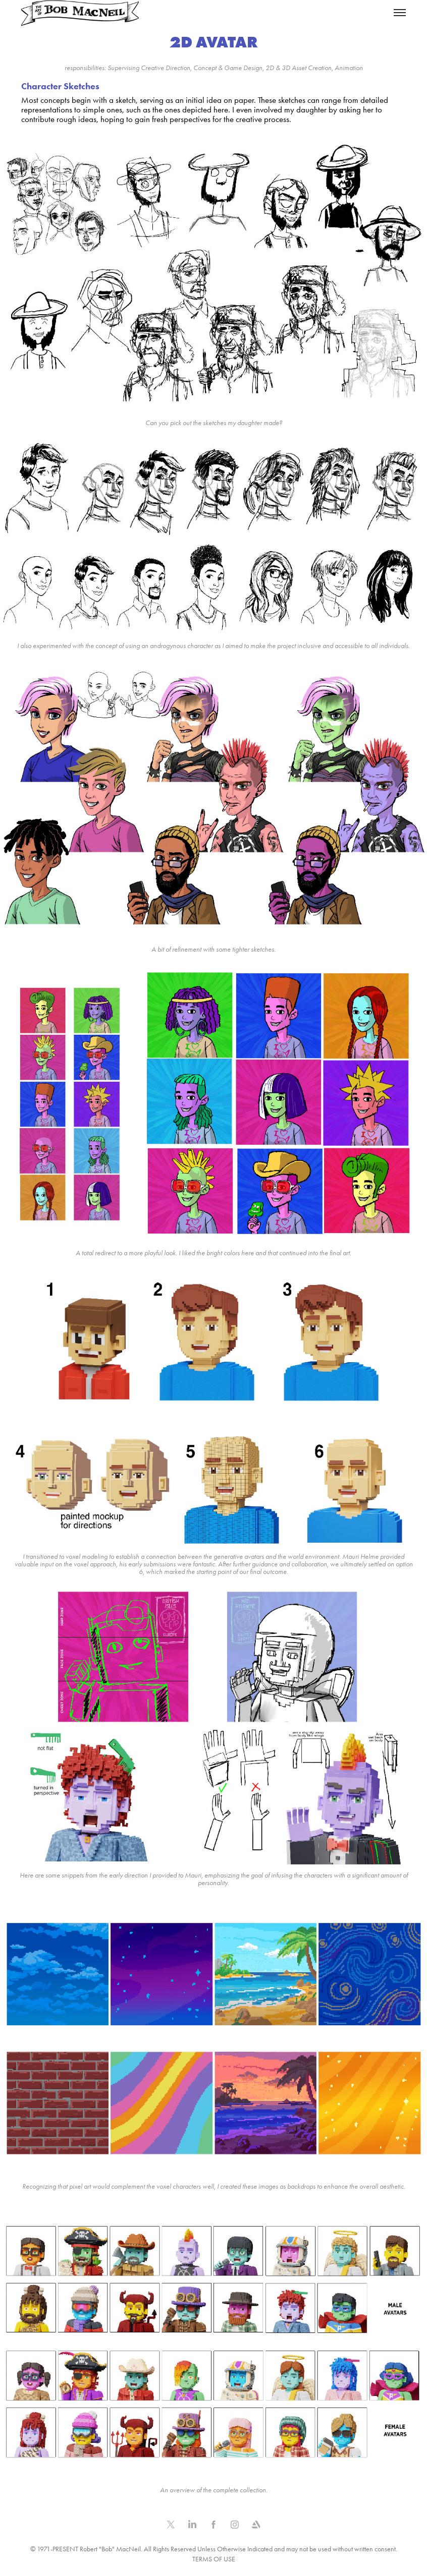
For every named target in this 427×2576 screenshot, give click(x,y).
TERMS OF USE (213, 2559)
